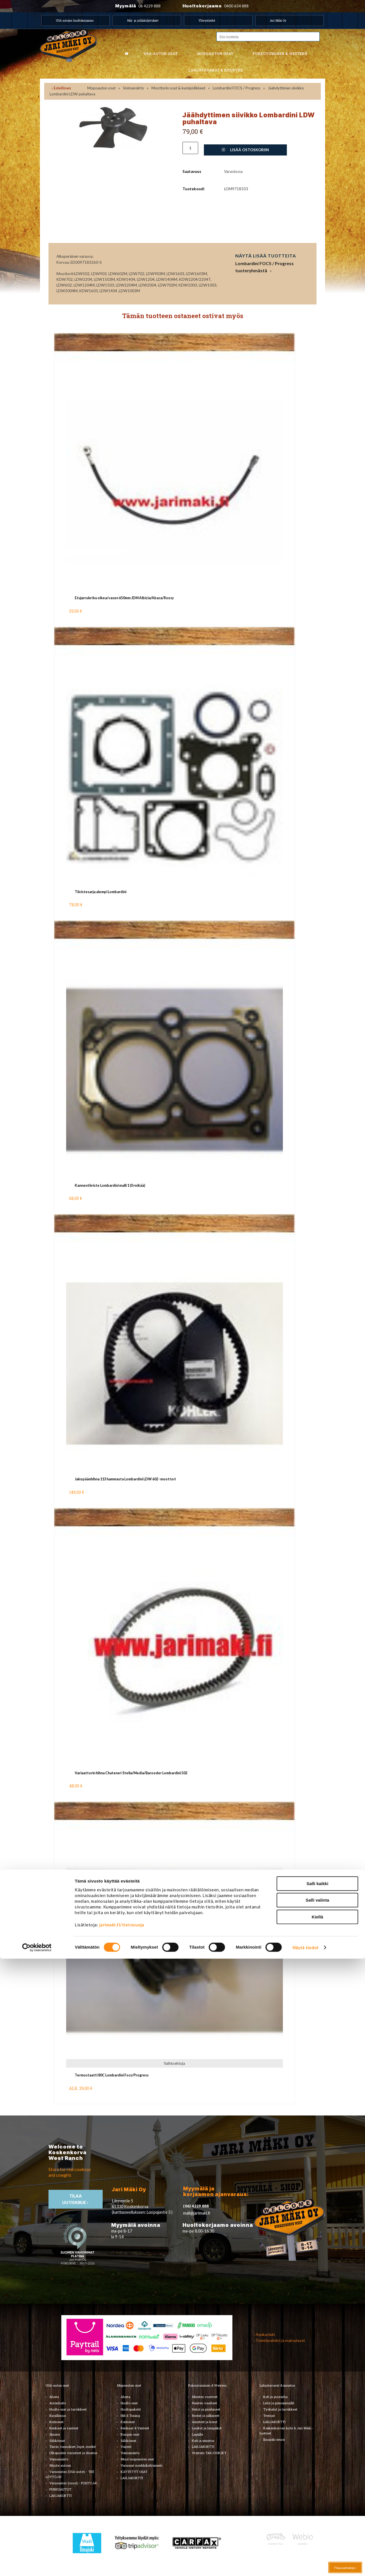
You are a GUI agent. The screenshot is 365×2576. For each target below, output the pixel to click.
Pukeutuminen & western (279, 53)
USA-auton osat (160, 53)
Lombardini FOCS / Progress (236, 88)
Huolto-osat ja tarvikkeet (68, 2409)
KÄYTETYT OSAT (134, 2471)
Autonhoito (57, 2403)
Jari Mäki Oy (278, 20)
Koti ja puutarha (275, 2397)
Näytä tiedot (306, 2564)
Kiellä (317, 2534)
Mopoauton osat (215, 53)
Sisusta (54, 2434)
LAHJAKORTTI (132, 2478)
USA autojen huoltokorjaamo (75, 20)
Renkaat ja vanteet (63, 2428)
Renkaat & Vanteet (135, 2428)
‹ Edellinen (61, 88)
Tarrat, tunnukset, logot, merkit (72, 2446)
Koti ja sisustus (203, 2440)
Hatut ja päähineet (206, 2409)
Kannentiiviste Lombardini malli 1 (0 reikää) (110, 1185)
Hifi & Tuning (130, 2415)
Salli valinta (317, 2517)
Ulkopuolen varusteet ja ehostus (73, 2453)
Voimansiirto (133, 88)
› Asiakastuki (264, 2334)
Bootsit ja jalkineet (205, 2415)
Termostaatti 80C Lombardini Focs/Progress (112, 2075)
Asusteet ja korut (204, 2422)
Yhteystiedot (206, 20)
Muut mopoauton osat (137, 2459)
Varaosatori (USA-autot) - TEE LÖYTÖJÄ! (70, 2474)
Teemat (269, 2415)
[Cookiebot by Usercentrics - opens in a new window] (37, 2565)
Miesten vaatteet (205, 2397)
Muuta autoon (60, 2465)
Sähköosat (57, 2440)
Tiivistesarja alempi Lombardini (100, 892)
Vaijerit (126, 2446)
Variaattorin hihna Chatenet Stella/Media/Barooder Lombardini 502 (131, 1773)
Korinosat (56, 2422)
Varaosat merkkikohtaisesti (141, 2465)
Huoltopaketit (131, 2409)
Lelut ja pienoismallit (278, 2403)
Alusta (54, 2397)
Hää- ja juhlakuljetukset (143, 20)
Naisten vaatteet (204, 2403)
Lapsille (197, 2434)
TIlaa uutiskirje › (75, 2199)
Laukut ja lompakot (207, 2428)
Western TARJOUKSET (209, 2453)
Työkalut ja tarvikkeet (280, 2409)
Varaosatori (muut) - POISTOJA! (73, 2483)
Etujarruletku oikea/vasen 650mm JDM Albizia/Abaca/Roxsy (124, 598)
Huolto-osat (129, 2403)
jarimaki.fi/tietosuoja (121, 2541)
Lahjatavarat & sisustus (215, 70)
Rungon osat (130, 2434)
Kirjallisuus (57, 2415)
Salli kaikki (317, 2500)
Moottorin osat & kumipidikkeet (178, 88)
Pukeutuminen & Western (207, 2385)
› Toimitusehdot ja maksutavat (279, 2340)
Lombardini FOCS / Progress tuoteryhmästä (264, 267)
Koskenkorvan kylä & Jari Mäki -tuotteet (286, 2430)
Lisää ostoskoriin (245, 150)
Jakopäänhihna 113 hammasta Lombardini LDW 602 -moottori (125, 1479)
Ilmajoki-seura (274, 2439)
